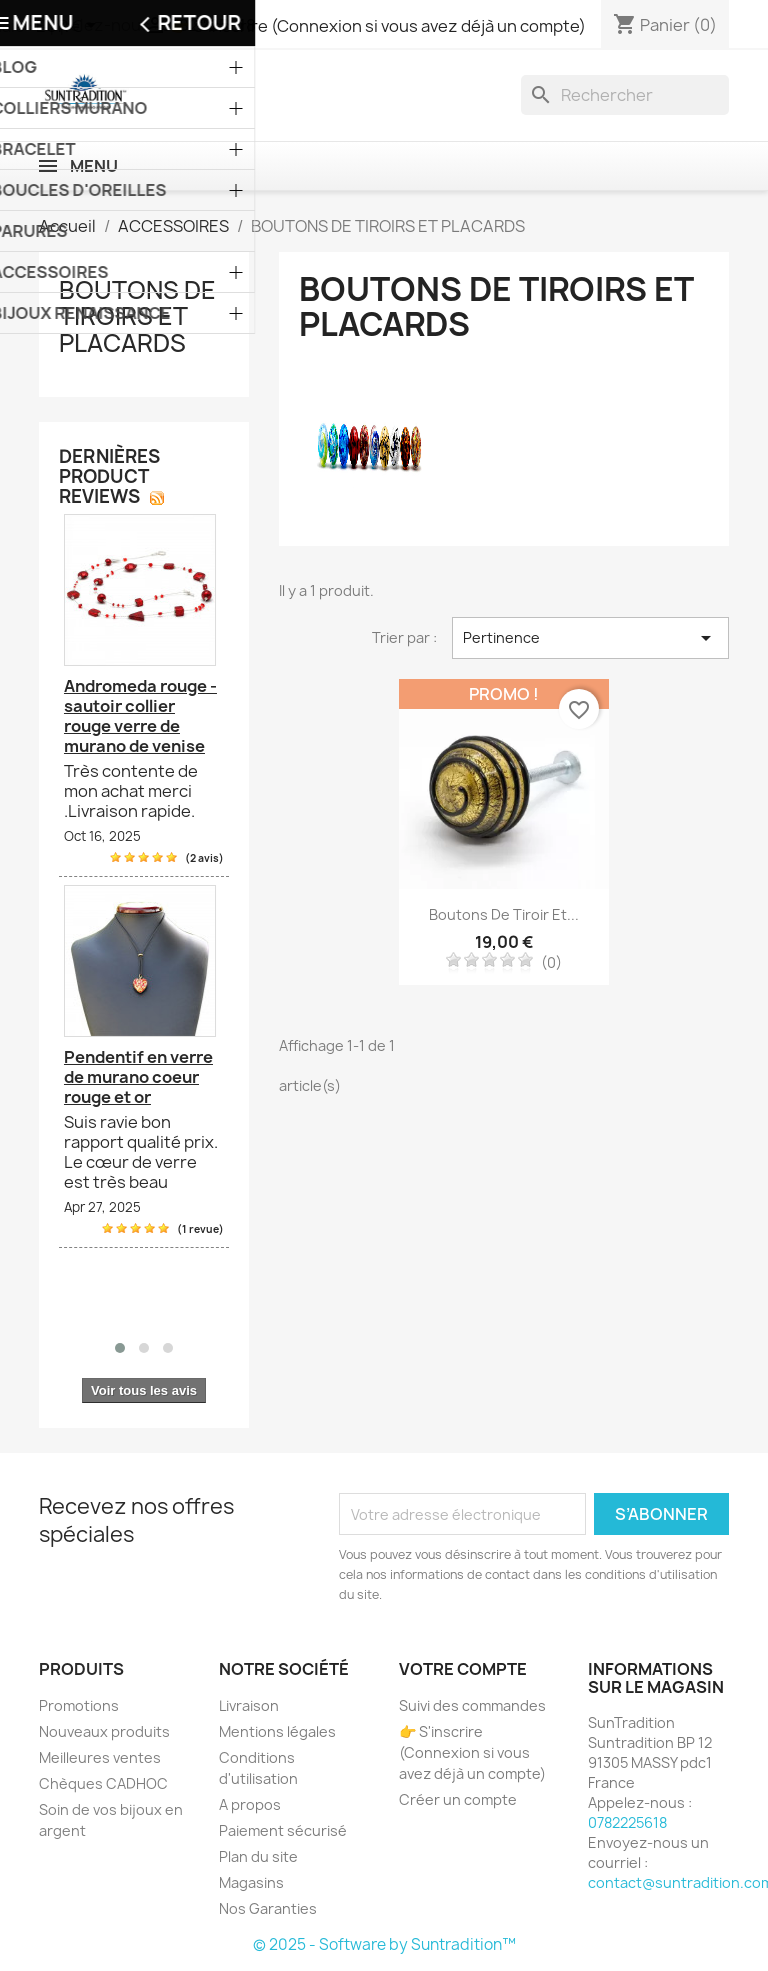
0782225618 (627, 1822)
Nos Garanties (268, 1908)
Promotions (79, 1705)
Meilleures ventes (100, 1757)
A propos (250, 1804)
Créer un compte (458, 1799)
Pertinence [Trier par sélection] (590, 638)
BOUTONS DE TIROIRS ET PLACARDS (137, 316)
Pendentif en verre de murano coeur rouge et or (138, 1077)
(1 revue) (200, 1229)
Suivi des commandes (472, 1705)
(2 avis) (204, 858)
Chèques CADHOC (103, 1783)
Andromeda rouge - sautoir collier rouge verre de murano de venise (140, 716)
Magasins (251, 1882)
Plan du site (258, 1856)
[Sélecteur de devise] (69, 27)
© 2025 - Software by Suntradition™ (384, 1944)
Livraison (249, 1705)
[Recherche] (625, 95)
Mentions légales (277, 1731)
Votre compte (463, 1669)
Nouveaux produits (104, 1731)
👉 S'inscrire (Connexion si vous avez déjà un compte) (472, 1752)
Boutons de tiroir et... (504, 914)
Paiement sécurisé (283, 1830)
